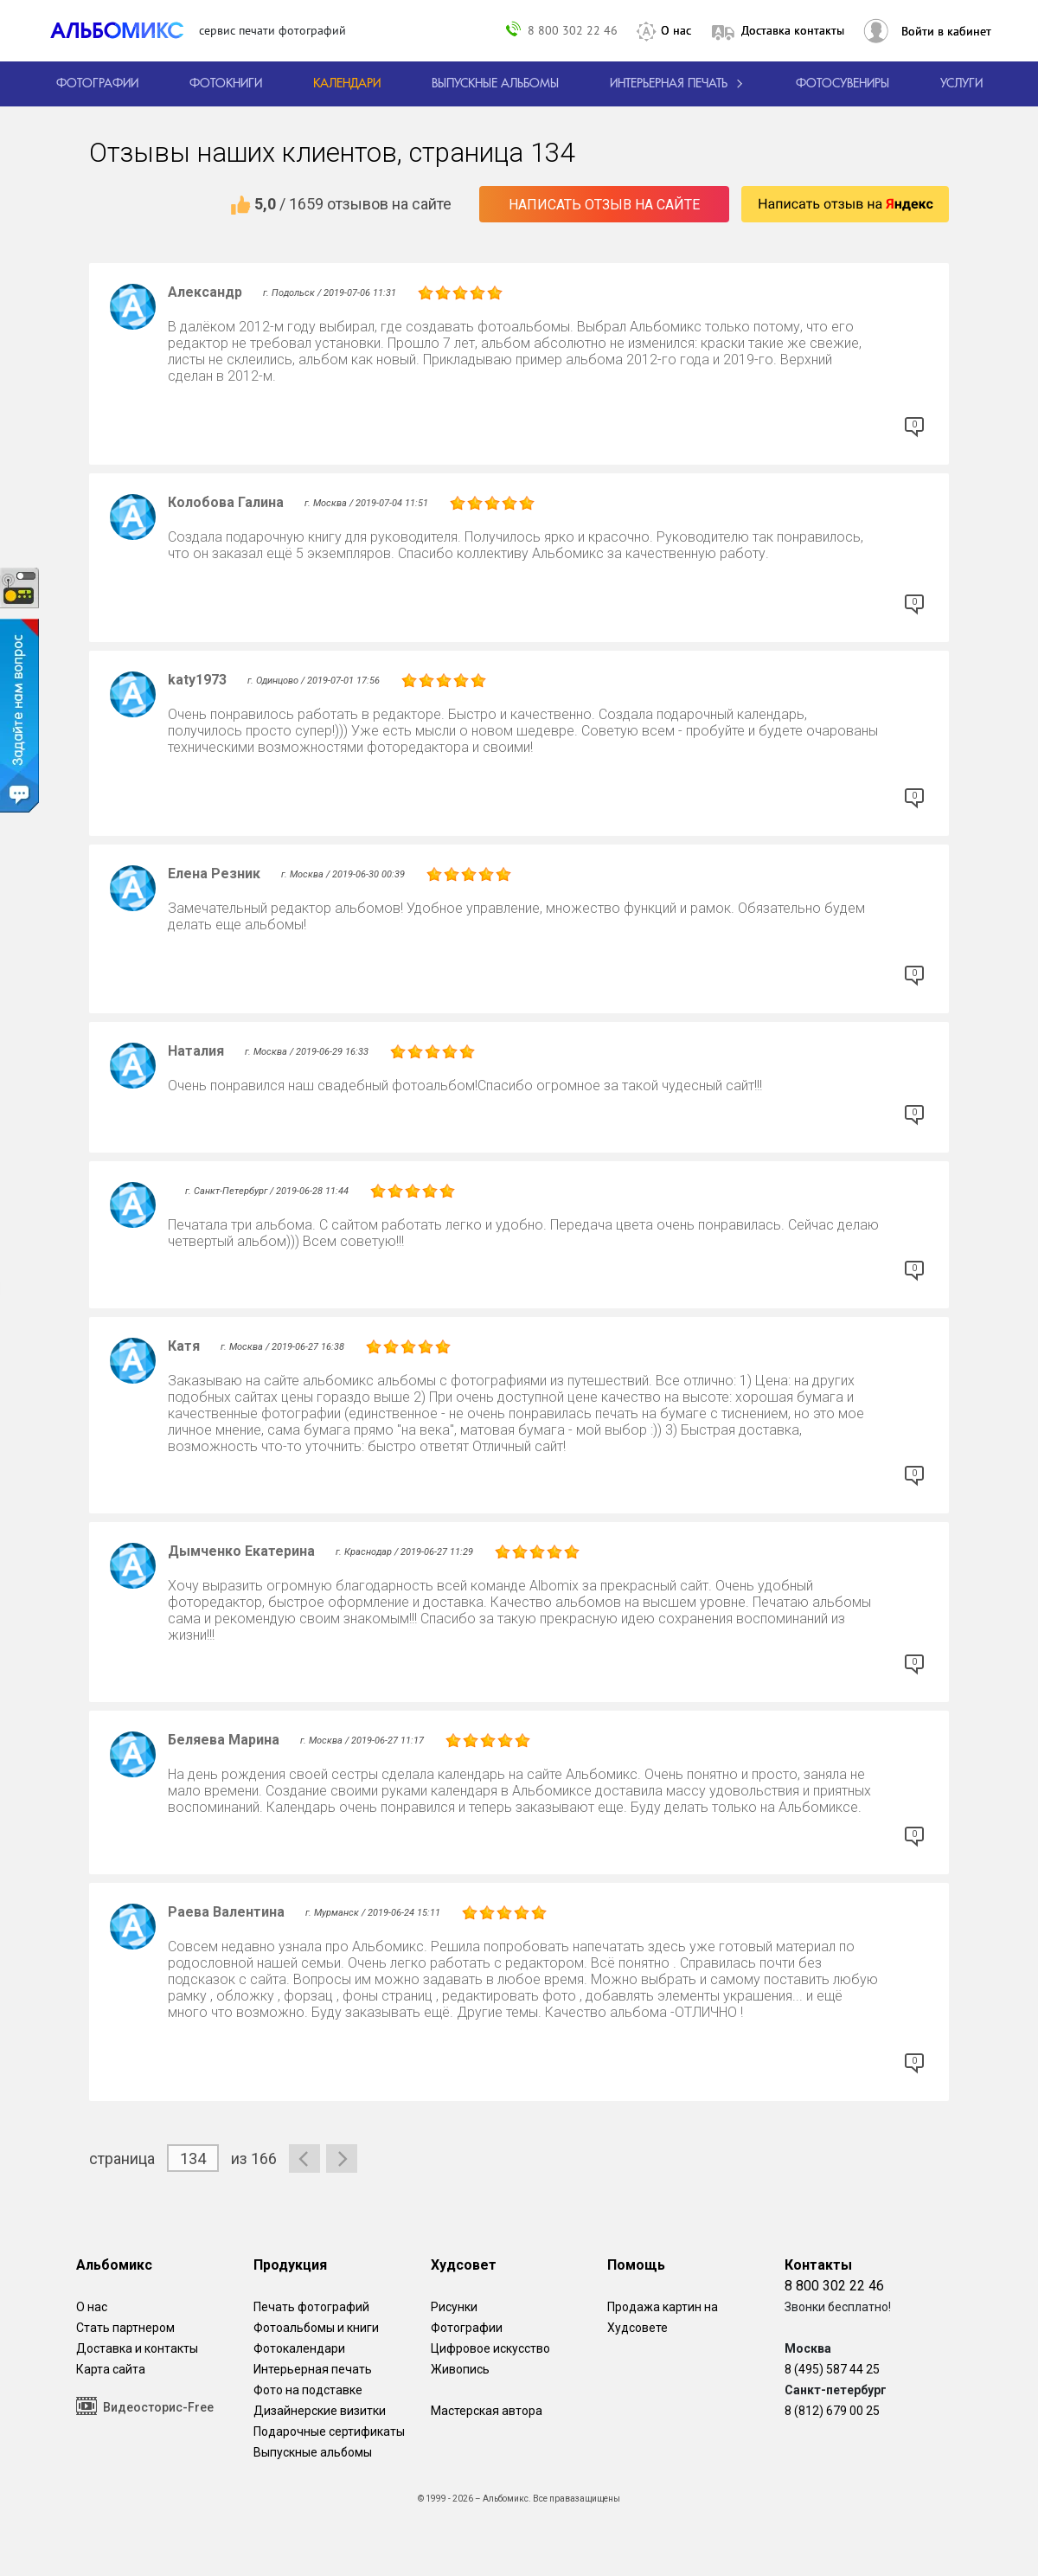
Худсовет (464, 2265)
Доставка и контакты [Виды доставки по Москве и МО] (137, 2348)
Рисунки (454, 2307)
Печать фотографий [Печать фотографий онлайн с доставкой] (311, 2307)
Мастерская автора (486, 2411)
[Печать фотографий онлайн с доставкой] (97, 83)
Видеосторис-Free (145, 2406)
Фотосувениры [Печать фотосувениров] (842, 84)
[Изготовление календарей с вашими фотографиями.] (347, 83)
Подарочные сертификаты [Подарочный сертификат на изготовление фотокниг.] (329, 2431)
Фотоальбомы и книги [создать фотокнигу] (316, 2328)
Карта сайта (110, 2369)
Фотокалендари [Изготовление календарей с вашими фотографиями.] (299, 2348)
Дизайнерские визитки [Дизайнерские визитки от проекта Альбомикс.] (319, 2411)
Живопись (460, 2369)
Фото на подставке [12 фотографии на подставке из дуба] (307, 2390)
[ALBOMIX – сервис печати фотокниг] (124, 30)
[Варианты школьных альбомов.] (495, 83)
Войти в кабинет (946, 31)
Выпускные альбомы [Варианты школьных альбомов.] (312, 2452)
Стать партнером (125, 2328)
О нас (676, 30)
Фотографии (467, 2328)
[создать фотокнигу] (225, 83)
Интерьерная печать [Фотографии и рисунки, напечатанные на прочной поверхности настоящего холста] (312, 2369)
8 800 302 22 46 (573, 30)
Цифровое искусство (490, 2348)
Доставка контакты (792, 30)
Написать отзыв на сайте (604, 204)
